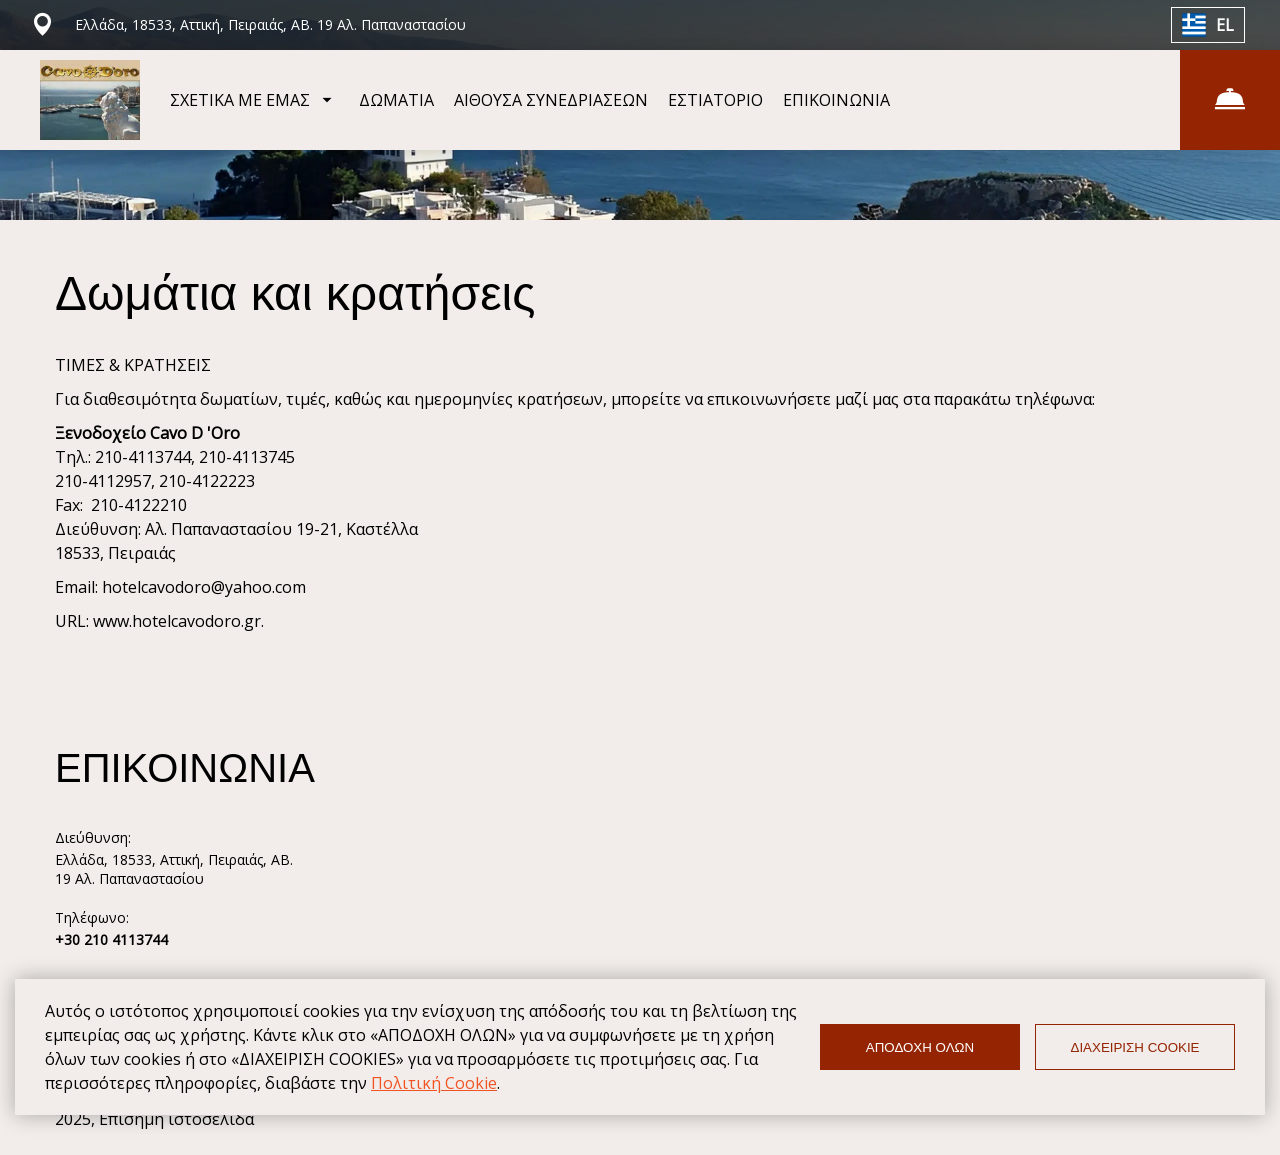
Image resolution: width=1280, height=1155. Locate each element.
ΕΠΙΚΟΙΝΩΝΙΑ (836, 100)
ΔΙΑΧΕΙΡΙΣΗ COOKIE (1135, 1047)
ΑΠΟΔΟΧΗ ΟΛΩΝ (920, 1047)
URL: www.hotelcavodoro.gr (158, 621)
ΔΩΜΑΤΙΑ (396, 100)
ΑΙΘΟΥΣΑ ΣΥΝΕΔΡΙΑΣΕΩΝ (551, 100)
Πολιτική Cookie (434, 1083)
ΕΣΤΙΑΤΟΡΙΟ (715, 100)
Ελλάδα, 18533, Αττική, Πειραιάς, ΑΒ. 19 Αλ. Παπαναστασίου (174, 869)
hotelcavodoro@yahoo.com (204, 587)
